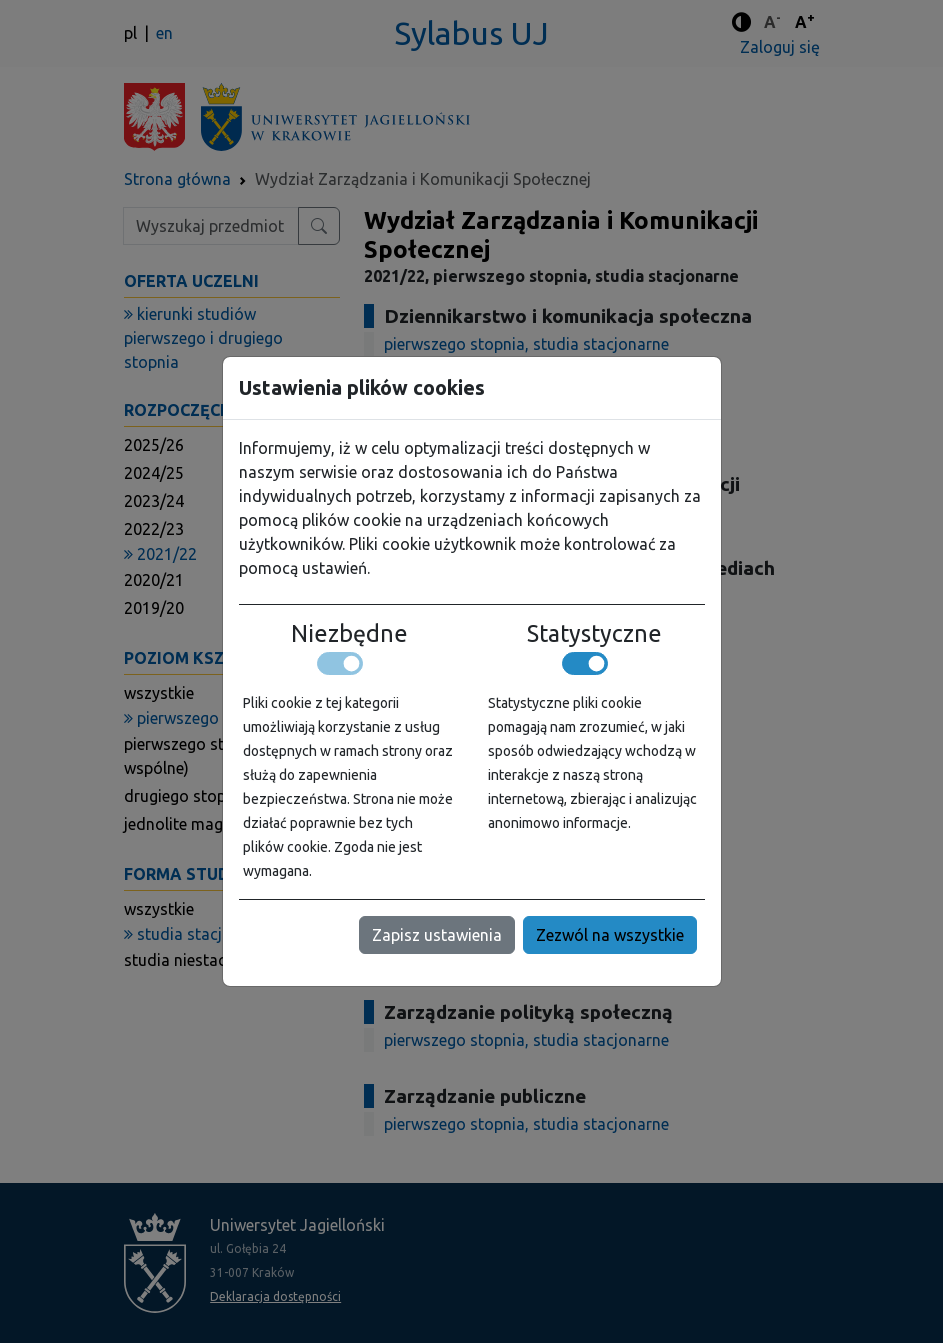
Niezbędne (349, 633)
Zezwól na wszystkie (610, 935)
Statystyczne (594, 633)
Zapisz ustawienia (437, 935)
